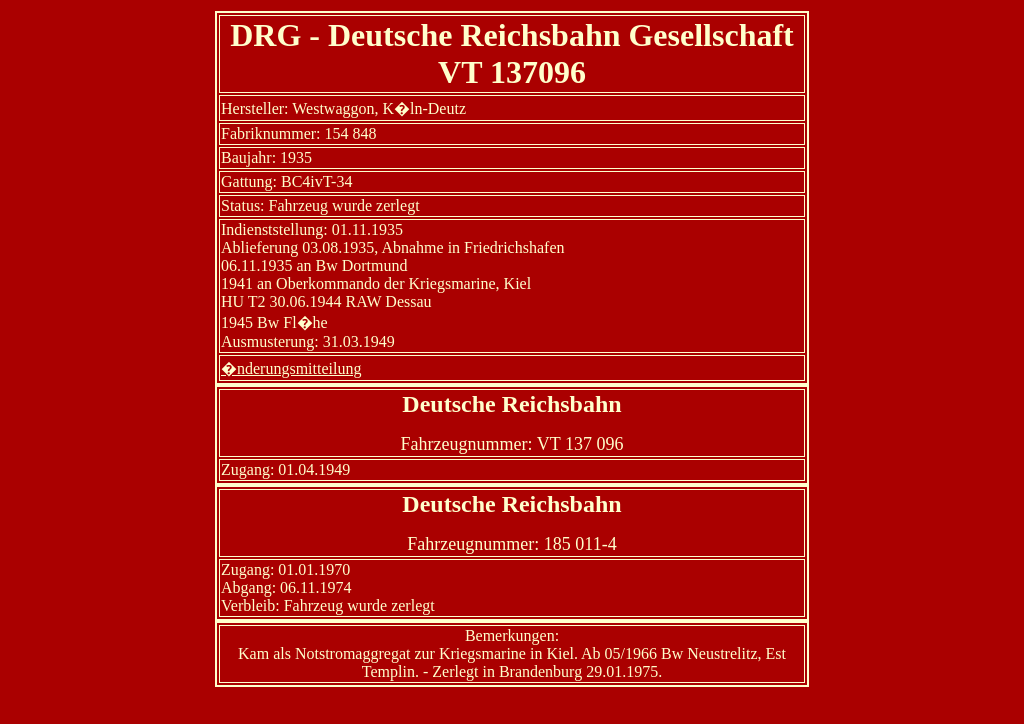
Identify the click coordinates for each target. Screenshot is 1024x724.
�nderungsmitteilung (291, 368)
